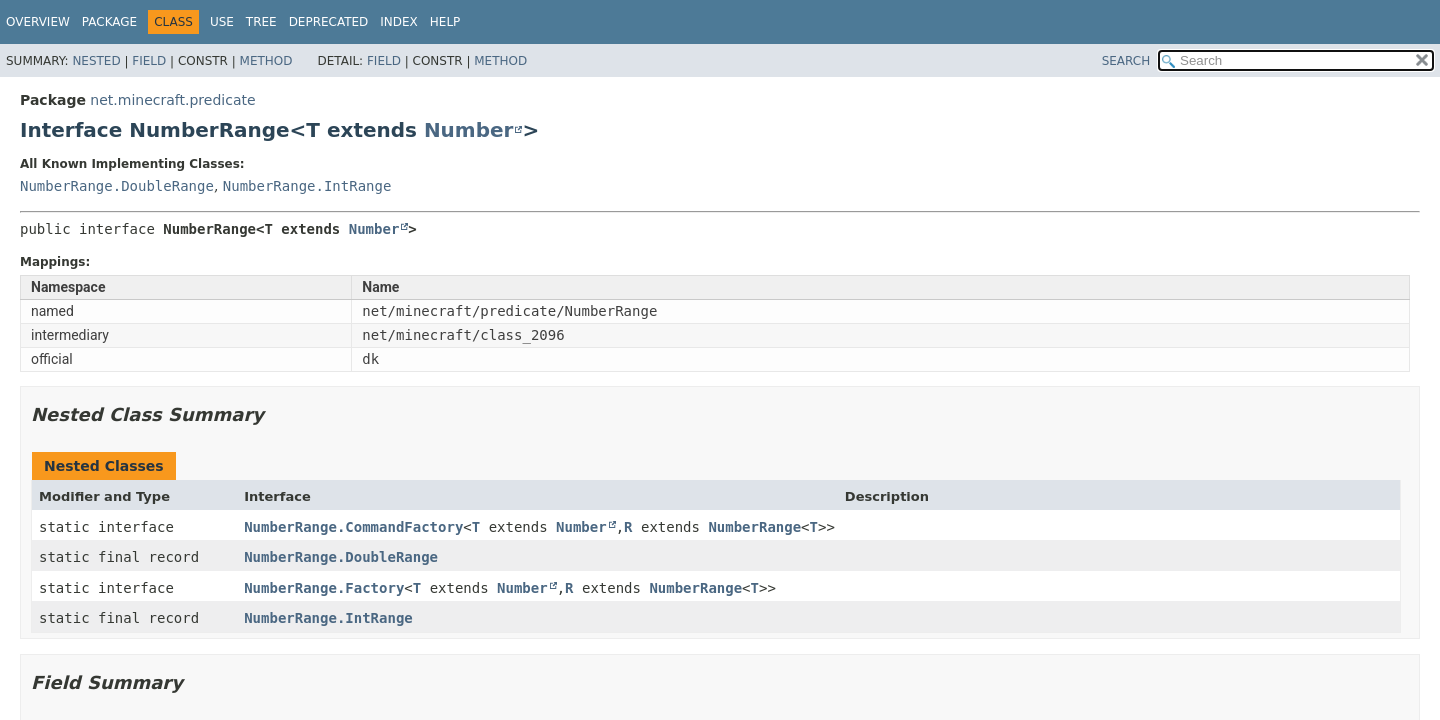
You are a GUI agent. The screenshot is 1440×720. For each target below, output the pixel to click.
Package (109, 22)
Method (266, 61)
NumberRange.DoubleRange (117, 186)
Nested (96, 61)
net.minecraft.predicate (172, 100)
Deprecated (329, 22)
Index (399, 22)
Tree (261, 22)
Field (149, 61)
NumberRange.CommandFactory (353, 527)
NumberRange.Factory (324, 588)
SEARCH (1126, 61)
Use (222, 22)
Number (469, 130)
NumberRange (754, 527)
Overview (38, 22)
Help (445, 22)
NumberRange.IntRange (307, 186)
